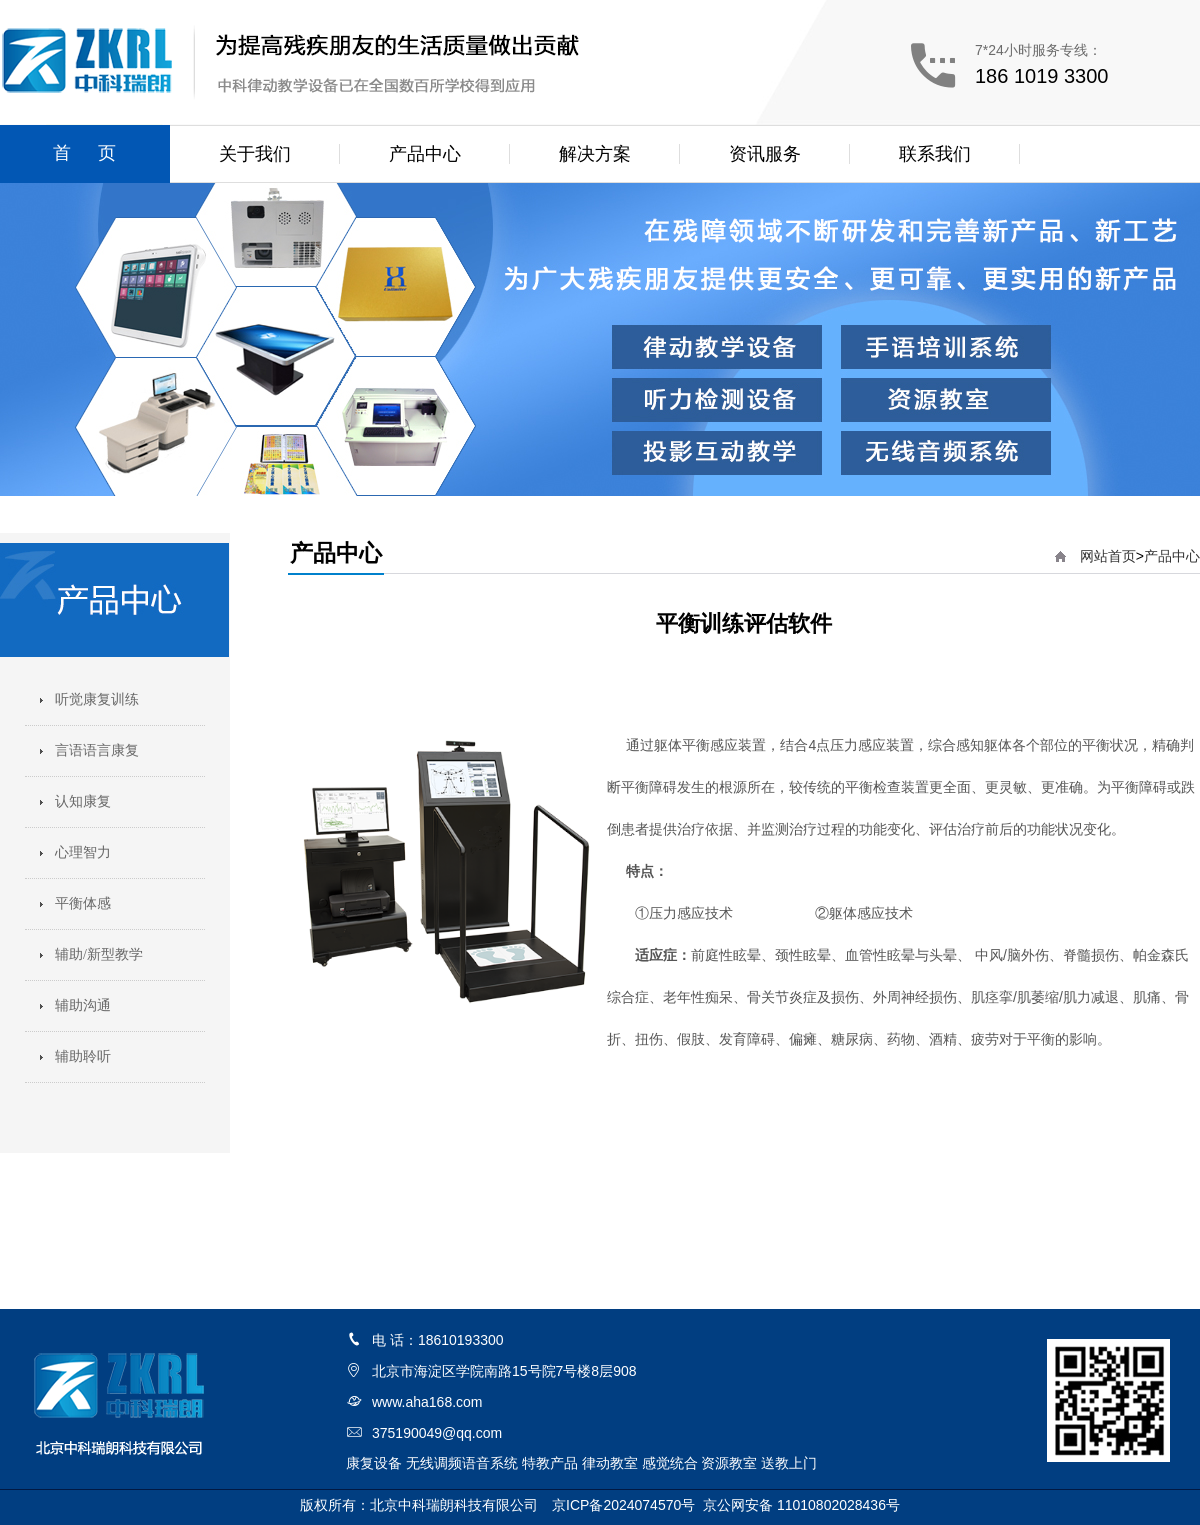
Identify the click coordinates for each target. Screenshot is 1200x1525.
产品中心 (425, 154)
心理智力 (83, 852)
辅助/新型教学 (99, 954)
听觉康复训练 (97, 699)
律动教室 (610, 1463)
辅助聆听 (83, 1056)
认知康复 (83, 801)
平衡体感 (83, 903)
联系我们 (935, 154)
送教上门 (789, 1463)
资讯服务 (765, 154)
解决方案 (595, 154)
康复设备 (374, 1463)
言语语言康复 (97, 750)
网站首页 (1108, 556)
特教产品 (550, 1463)
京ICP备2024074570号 (623, 1505)
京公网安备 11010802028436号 (801, 1505)
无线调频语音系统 (462, 1463)
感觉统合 (670, 1463)
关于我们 (255, 154)
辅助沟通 (83, 1005)
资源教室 (729, 1463)
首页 (98, 153)
